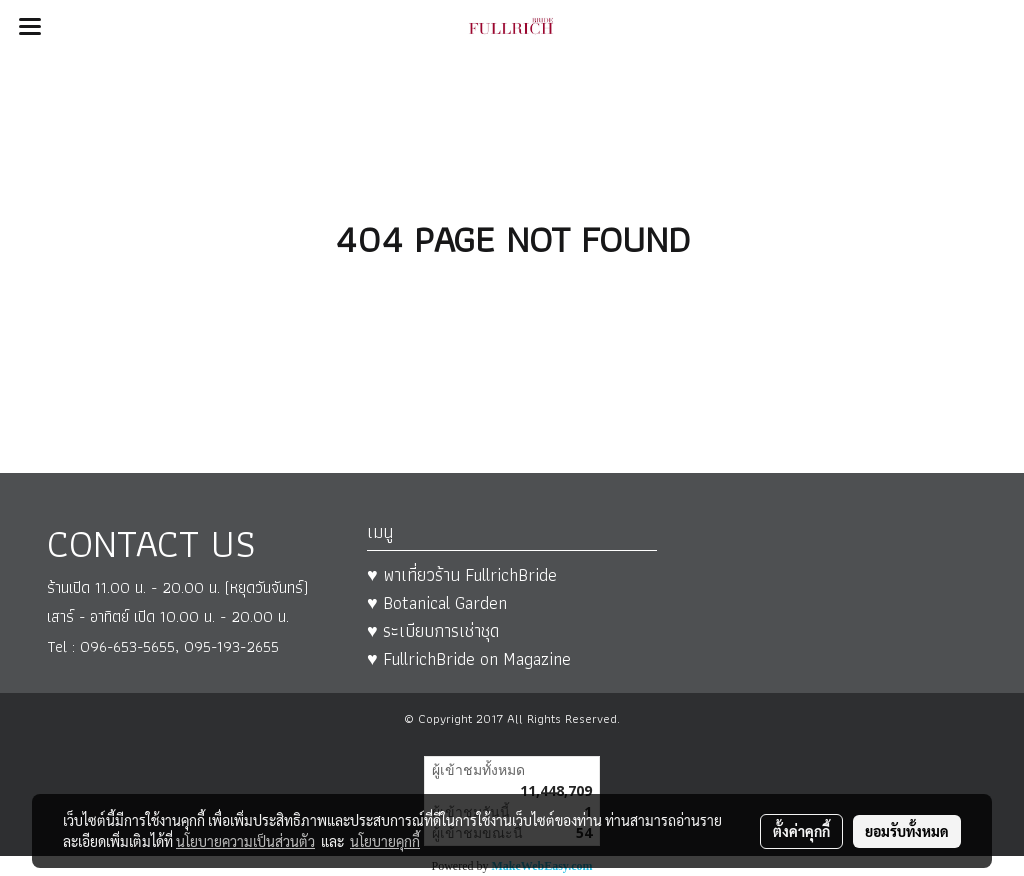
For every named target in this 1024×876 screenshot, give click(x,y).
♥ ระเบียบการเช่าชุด (433, 630)
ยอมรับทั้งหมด (907, 831)
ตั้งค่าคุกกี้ (801, 831)
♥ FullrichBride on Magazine (469, 658)
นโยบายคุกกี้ (385, 841)
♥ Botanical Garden (437, 602)
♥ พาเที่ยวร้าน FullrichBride (462, 574)
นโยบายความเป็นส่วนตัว (245, 841)
